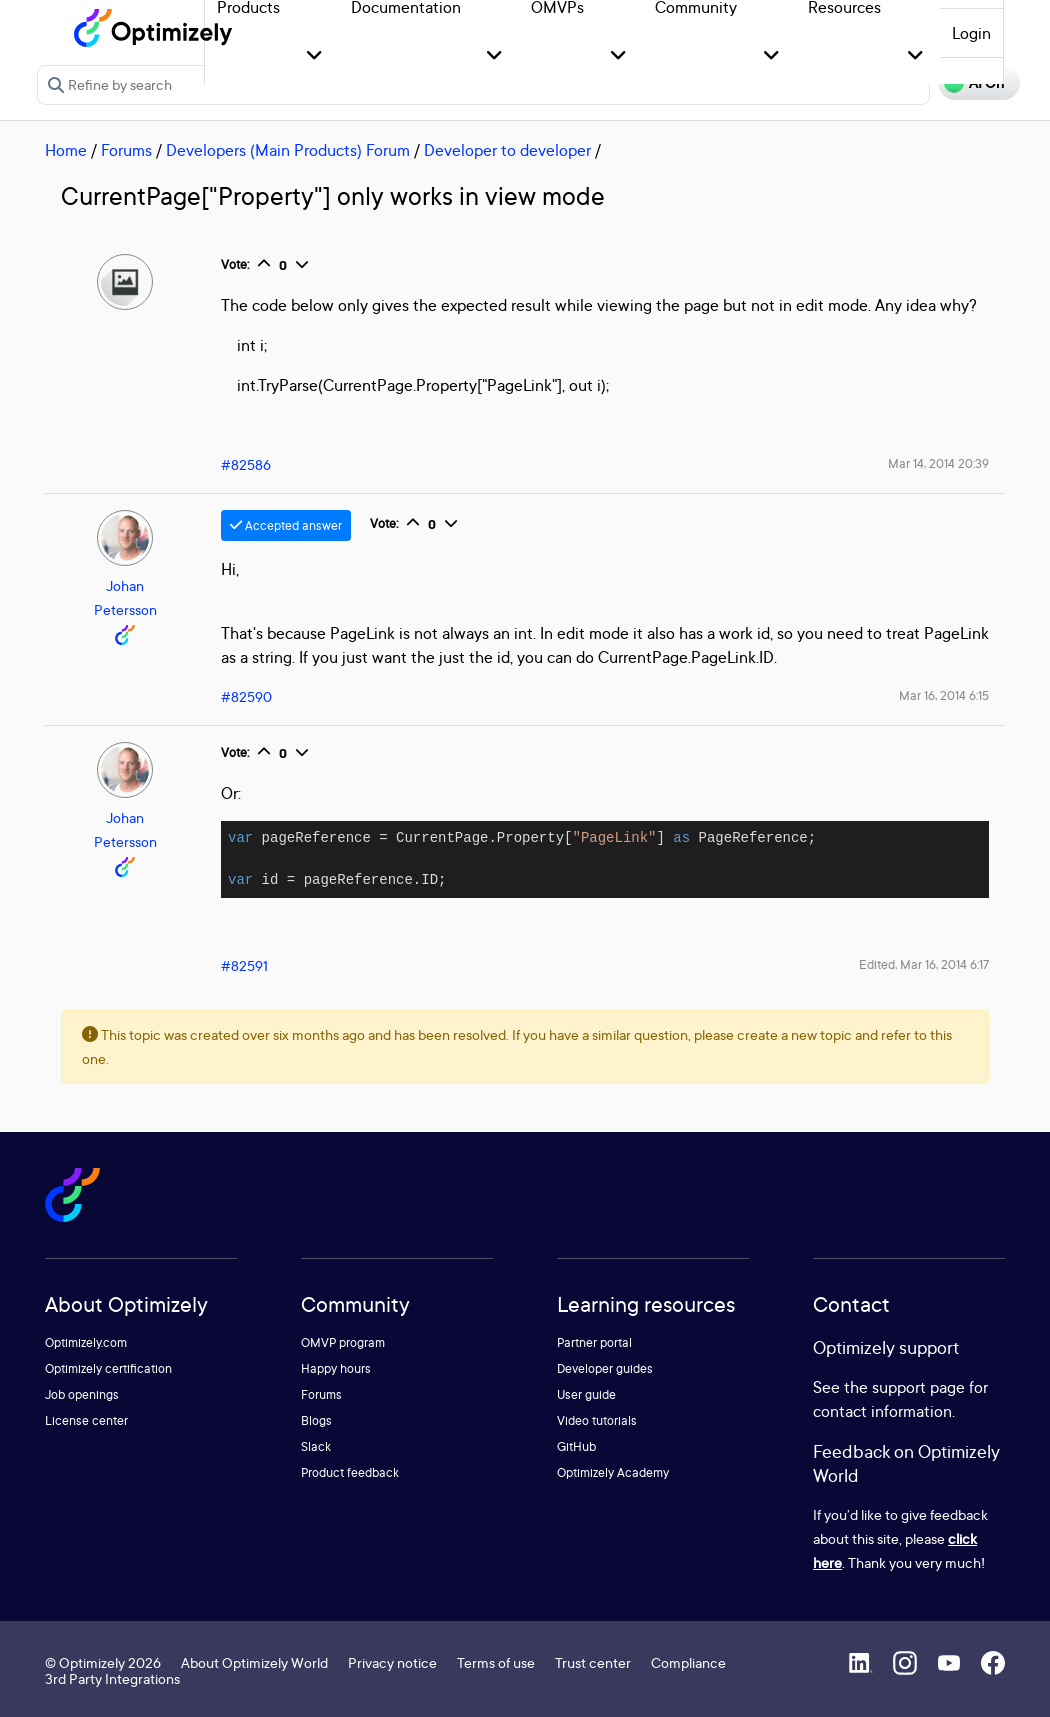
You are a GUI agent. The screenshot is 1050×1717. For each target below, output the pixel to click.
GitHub (576, 1446)
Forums (126, 150)
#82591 (244, 965)
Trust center (593, 1662)
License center (86, 1420)
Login (971, 33)
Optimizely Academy (613, 1472)
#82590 (246, 696)
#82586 (246, 464)
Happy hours (336, 1368)
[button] (314, 56)
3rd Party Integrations (112, 1678)
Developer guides (605, 1368)
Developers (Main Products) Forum (288, 150)
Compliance (688, 1662)
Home (66, 150)
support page (918, 1387)
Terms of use (496, 1662)
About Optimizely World (254, 1662)
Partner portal (594, 1342)
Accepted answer (286, 525)
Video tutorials (597, 1420)
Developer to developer (507, 150)
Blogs (316, 1420)
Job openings (82, 1394)
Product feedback (350, 1472)
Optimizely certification (108, 1368)
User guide (586, 1394)
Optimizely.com (86, 1342)
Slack (316, 1446)
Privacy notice (392, 1662)
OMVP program (343, 1342)
